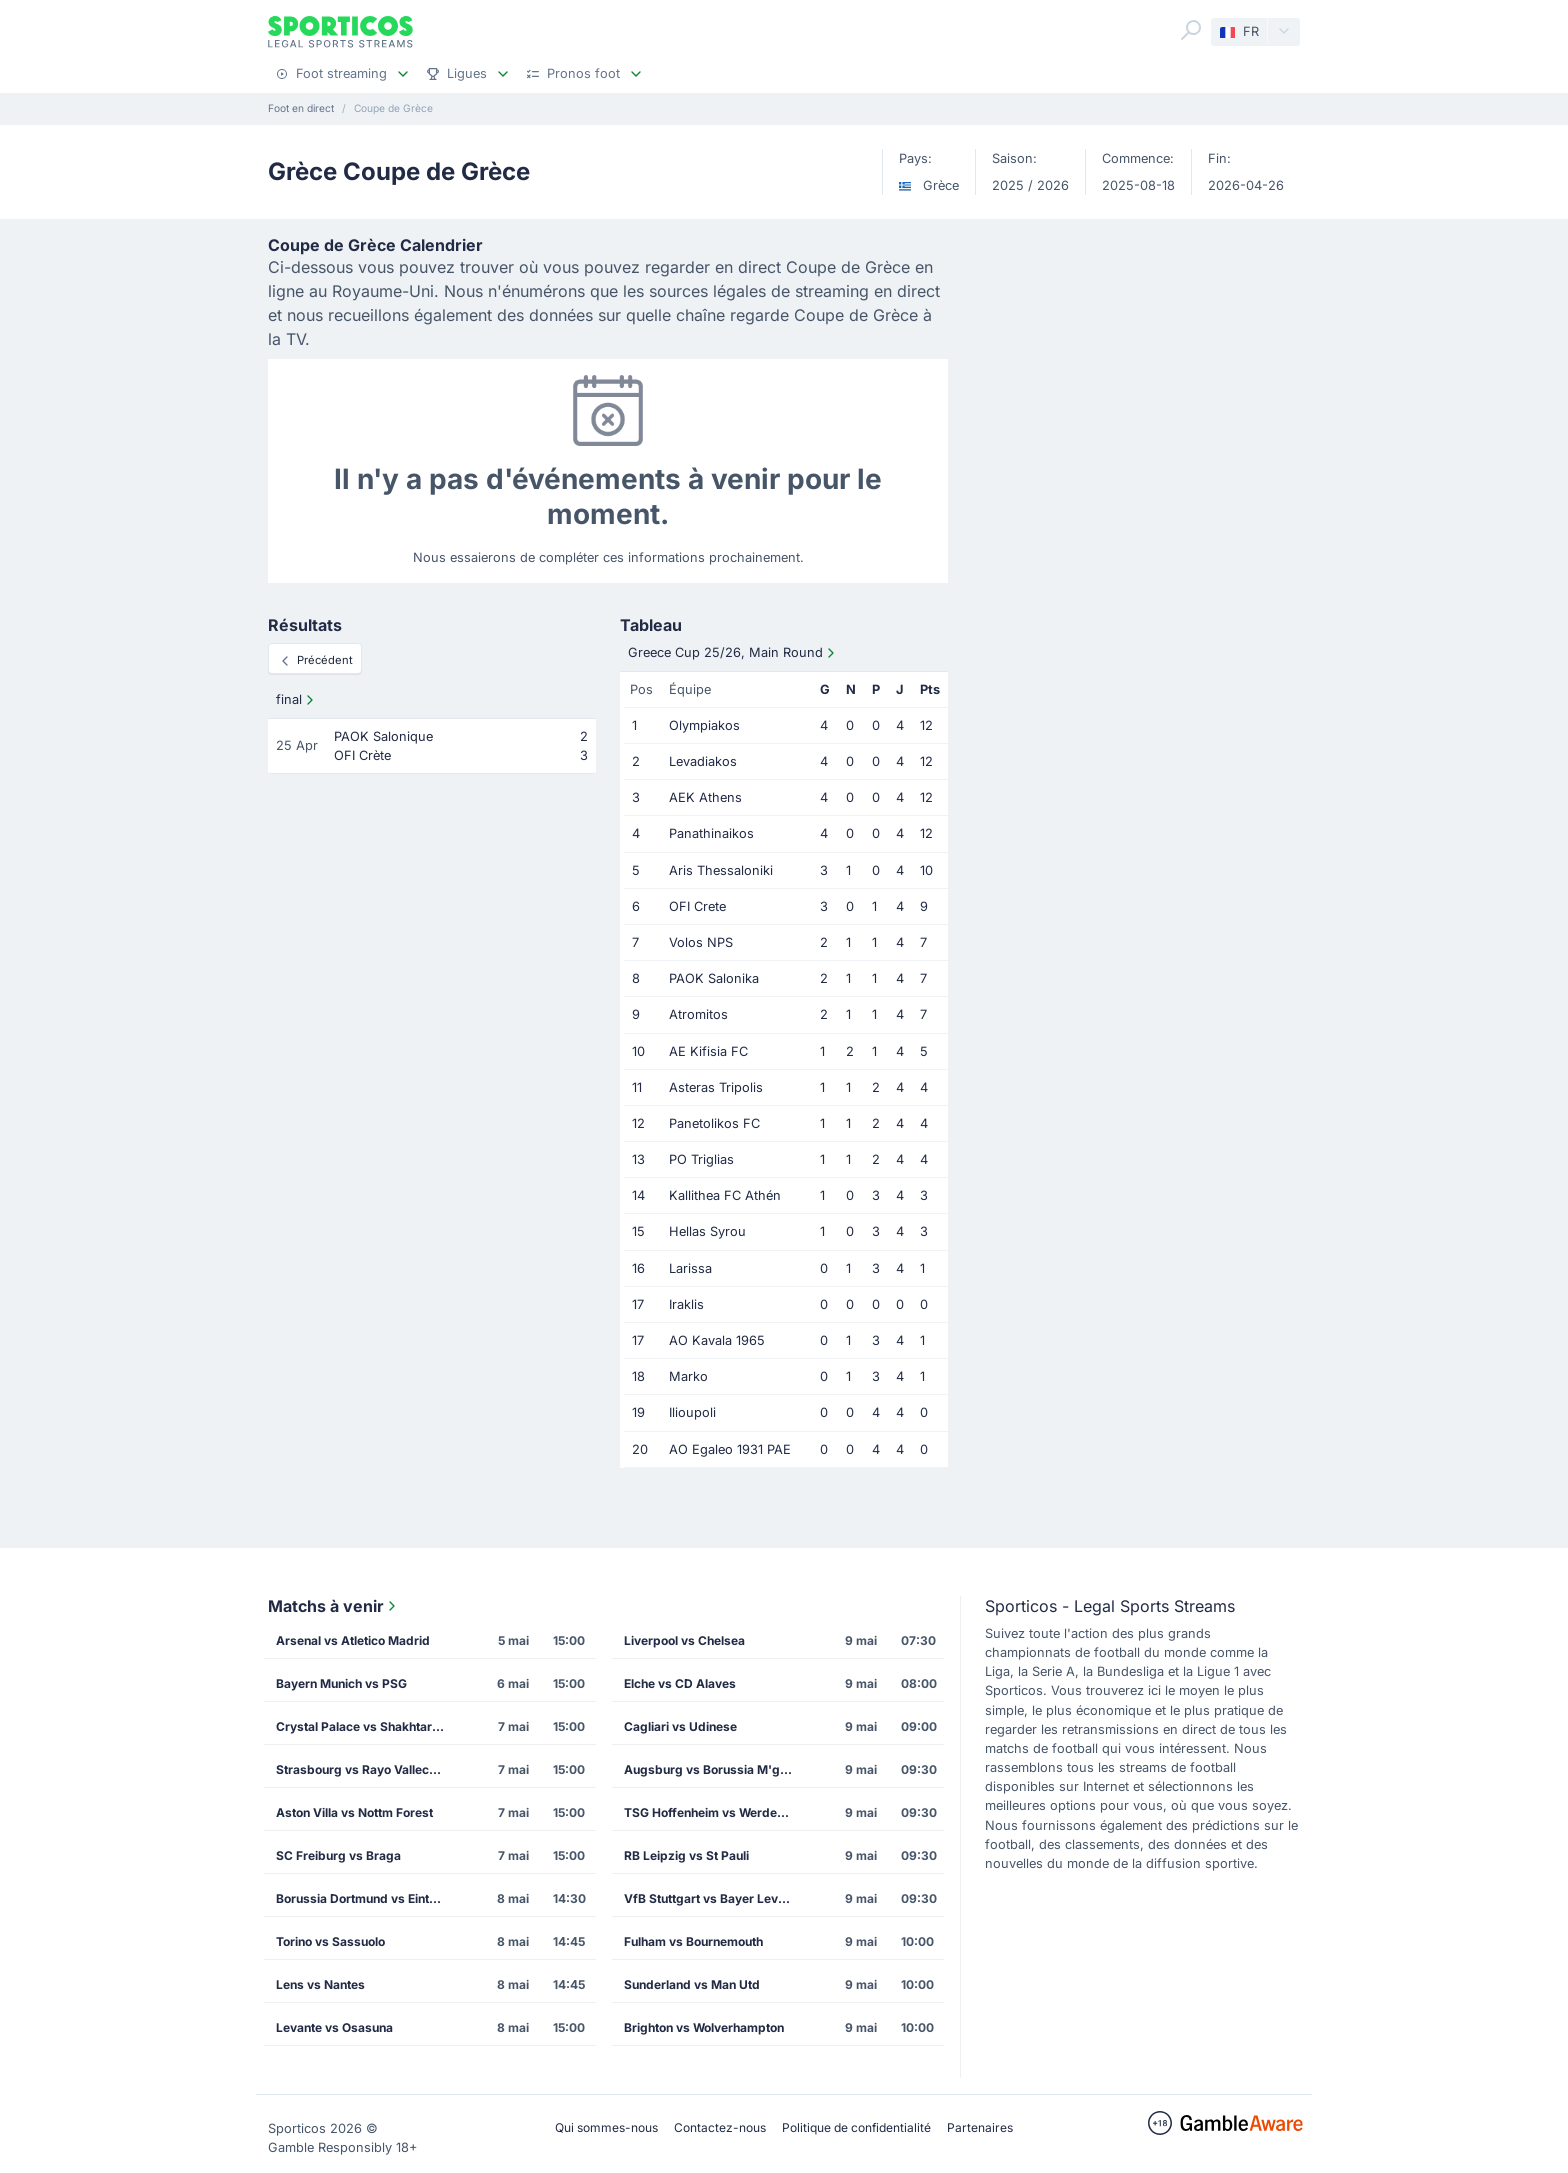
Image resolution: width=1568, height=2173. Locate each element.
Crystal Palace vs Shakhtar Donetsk (367, 1726)
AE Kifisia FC (708, 1051)
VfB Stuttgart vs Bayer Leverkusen (715, 1898)
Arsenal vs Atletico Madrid (353, 1640)
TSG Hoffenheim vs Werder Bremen (715, 1812)
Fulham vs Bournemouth (693, 1941)
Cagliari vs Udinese (680, 1726)
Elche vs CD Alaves (680, 1683)
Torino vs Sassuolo (330, 1941)
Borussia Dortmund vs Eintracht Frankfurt (367, 1898)
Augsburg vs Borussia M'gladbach (715, 1769)
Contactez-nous (720, 2127)
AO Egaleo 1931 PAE (730, 1449)
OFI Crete (697, 906)
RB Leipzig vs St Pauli (686, 1855)
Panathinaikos (711, 833)
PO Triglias (701, 1159)
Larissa (690, 1268)
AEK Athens (705, 797)
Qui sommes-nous (606, 2127)
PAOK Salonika (714, 978)
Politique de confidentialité (856, 2127)
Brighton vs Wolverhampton (704, 2027)
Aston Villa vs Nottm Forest (354, 1812)
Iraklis (686, 1304)
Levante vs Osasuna (334, 2027)
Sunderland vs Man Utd (692, 1984)
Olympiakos (704, 725)
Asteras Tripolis (716, 1087)
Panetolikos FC (714, 1123)
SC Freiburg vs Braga (338, 1855)
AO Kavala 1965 (717, 1340)
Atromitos (698, 1014)
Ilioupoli (692, 1412)
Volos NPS (701, 942)
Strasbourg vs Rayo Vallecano (363, 1769)
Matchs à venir (334, 1606)
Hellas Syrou (707, 1231)
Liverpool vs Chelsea (684, 1640)
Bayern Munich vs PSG (341, 1683)
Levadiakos (703, 761)
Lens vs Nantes (320, 1984)
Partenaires (980, 2127)
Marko (688, 1376)
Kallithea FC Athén (725, 1195)
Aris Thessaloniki (721, 870)
